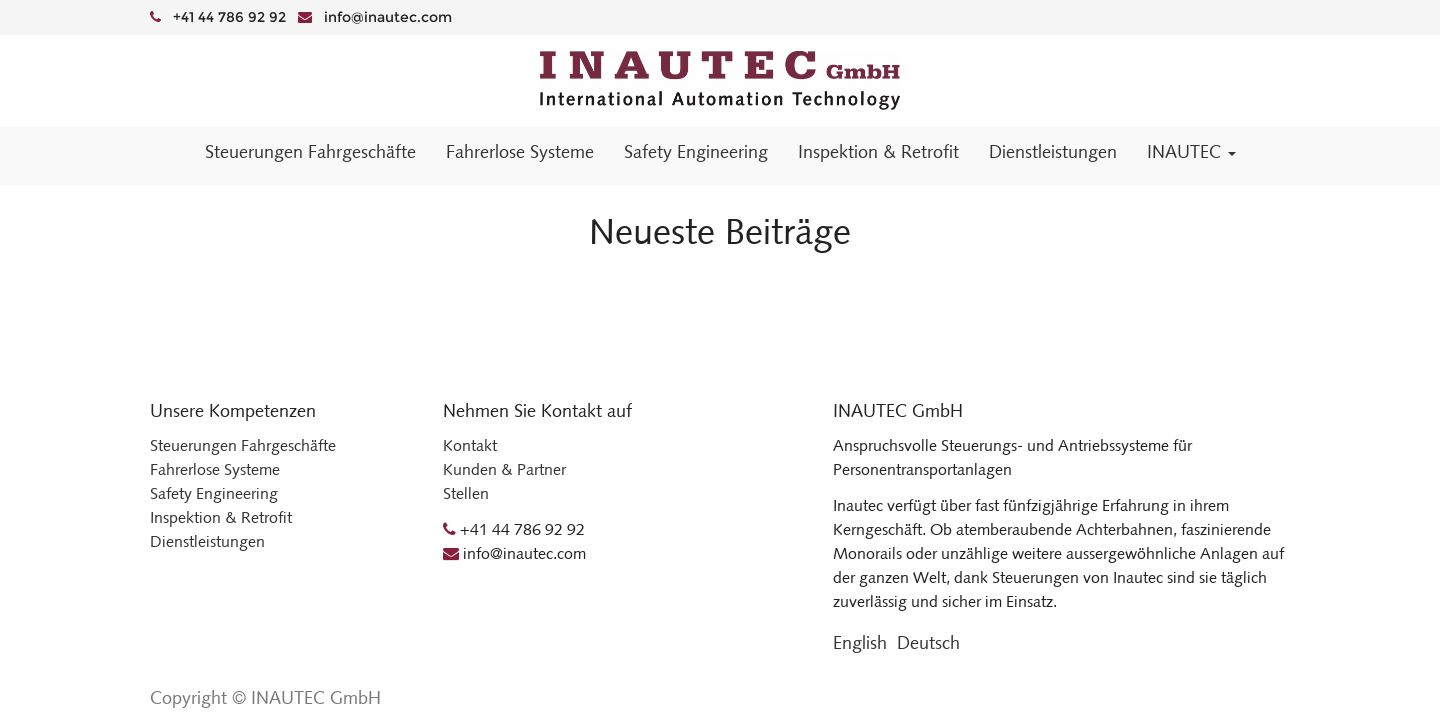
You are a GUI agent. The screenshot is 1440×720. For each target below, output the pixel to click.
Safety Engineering (214, 493)
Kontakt (470, 445)
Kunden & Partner (504, 469)
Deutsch (928, 643)
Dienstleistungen (207, 541)
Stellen (466, 493)
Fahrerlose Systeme (215, 469)
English (860, 643)
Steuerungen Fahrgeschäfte (243, 445)
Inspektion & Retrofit (221, 517)
